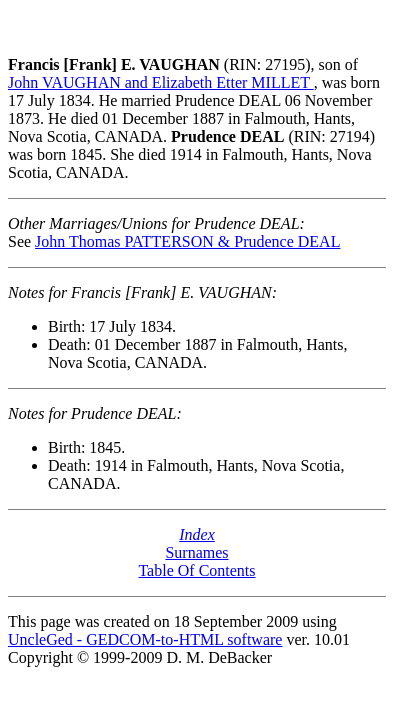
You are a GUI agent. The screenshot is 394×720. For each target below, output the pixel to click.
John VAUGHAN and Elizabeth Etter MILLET (161, 82)
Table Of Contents (196, 570)
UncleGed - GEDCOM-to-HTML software (145, 639)
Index (197, 534)
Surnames (196, 552)
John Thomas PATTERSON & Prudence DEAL (187, 241)
